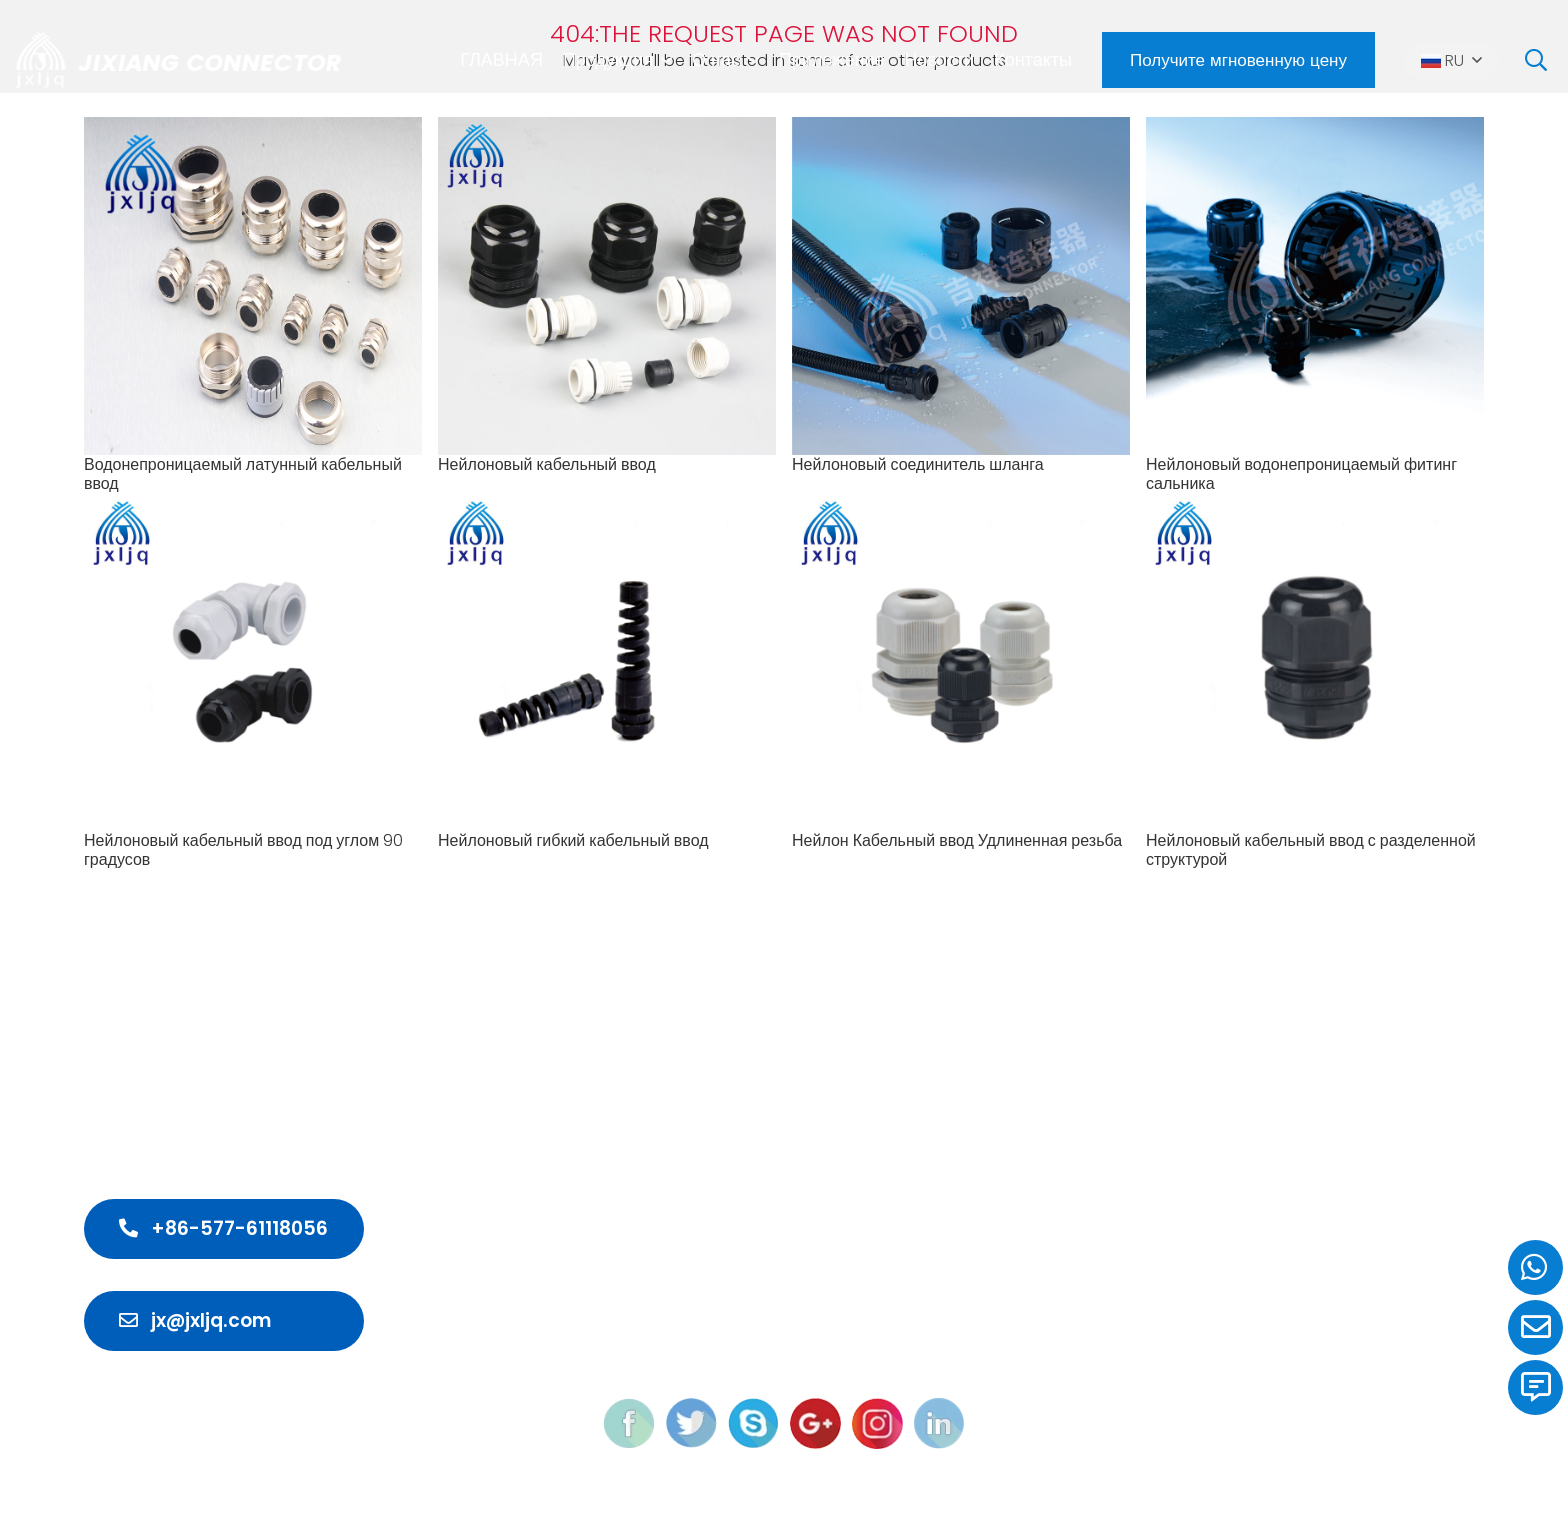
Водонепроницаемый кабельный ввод (889, 1075)
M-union (1132, 1486)
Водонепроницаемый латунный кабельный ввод (243, 474)
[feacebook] (629, 1421)
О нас (716, 59)
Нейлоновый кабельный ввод (547, 464)
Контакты (1033, 59)
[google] (815, 1421)
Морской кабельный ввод (837, 1255)
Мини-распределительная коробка (877, 1147)
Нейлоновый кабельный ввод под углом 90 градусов (243, 850)
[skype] (753, 1421)
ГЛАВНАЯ (501, 59)
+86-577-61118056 (223, 1228)
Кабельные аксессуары (828, 1291)
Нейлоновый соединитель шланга (918, 464)
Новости (939, 59)
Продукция (608, 59)
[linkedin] (939, 1421)
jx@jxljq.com (195, 1320)
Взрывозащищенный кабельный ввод (887, 1219)
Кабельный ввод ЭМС (822, 1183)
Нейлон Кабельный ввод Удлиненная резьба (957, 840)
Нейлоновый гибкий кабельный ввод (573, 840)
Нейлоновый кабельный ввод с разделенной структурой (1311, 850)
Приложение (832, 59)
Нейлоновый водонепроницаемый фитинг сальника (1301, 474)
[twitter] (691, 1421)
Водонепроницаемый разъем (853, 1111)
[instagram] (877, 1421)
